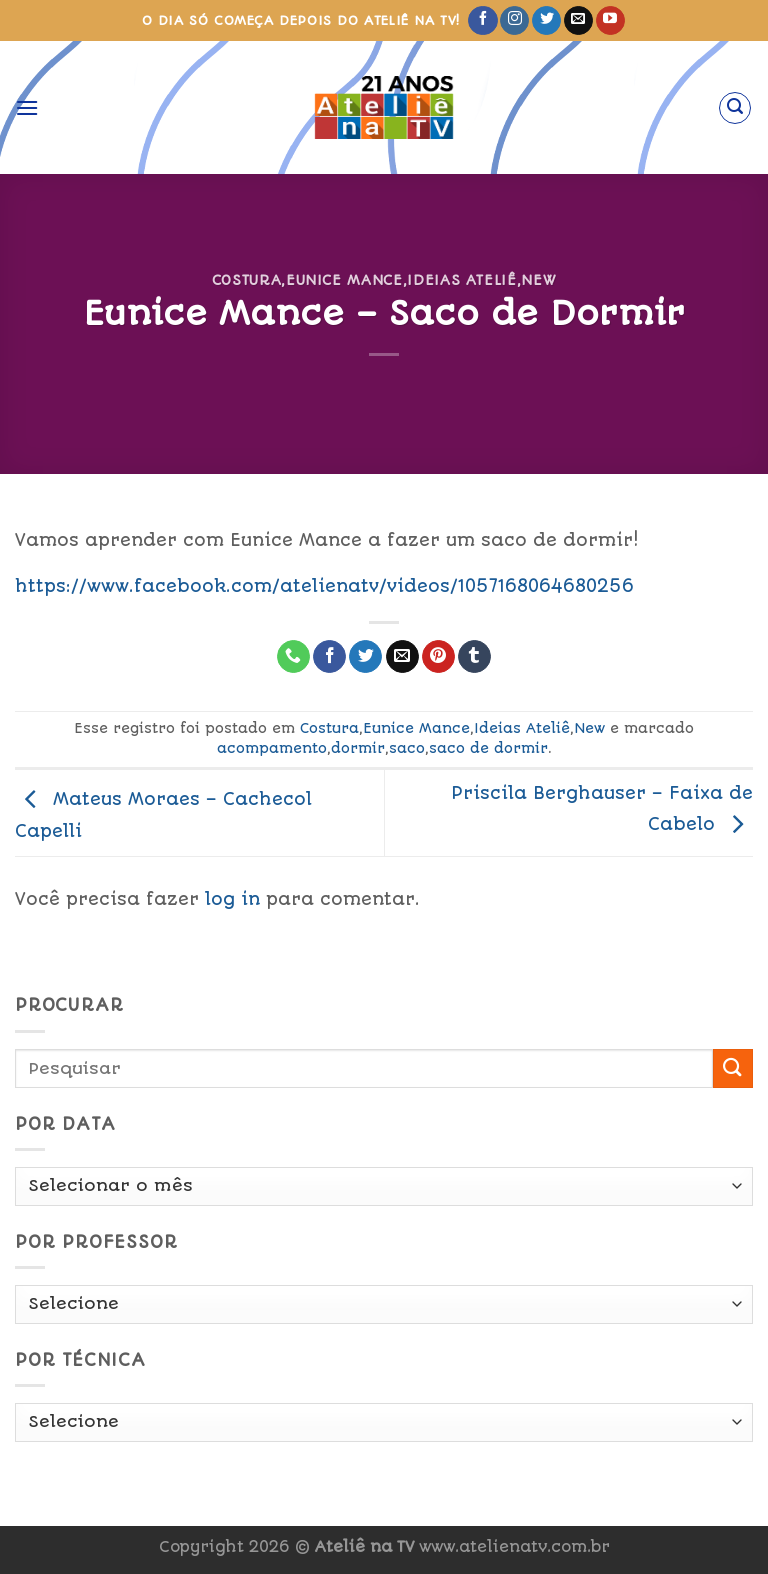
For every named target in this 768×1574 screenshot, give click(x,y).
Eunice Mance (344, 280)
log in (232, 899)
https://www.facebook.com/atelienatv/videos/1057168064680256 (324, 586)
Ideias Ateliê (461, 280)
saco (407, 748)
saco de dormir (488, 748)
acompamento (272, 748)
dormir (358, 748)
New (538, 280)
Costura (247, 280)
